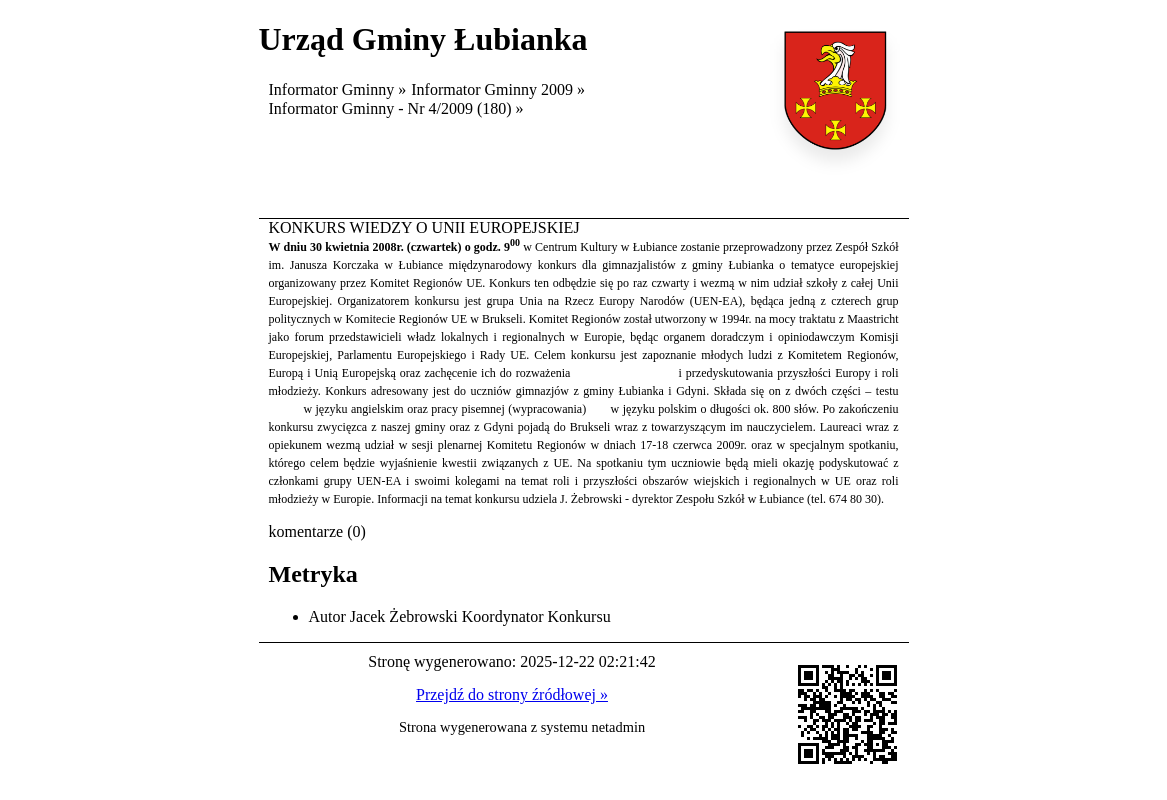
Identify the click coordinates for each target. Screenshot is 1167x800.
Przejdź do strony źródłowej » (512, 694)
